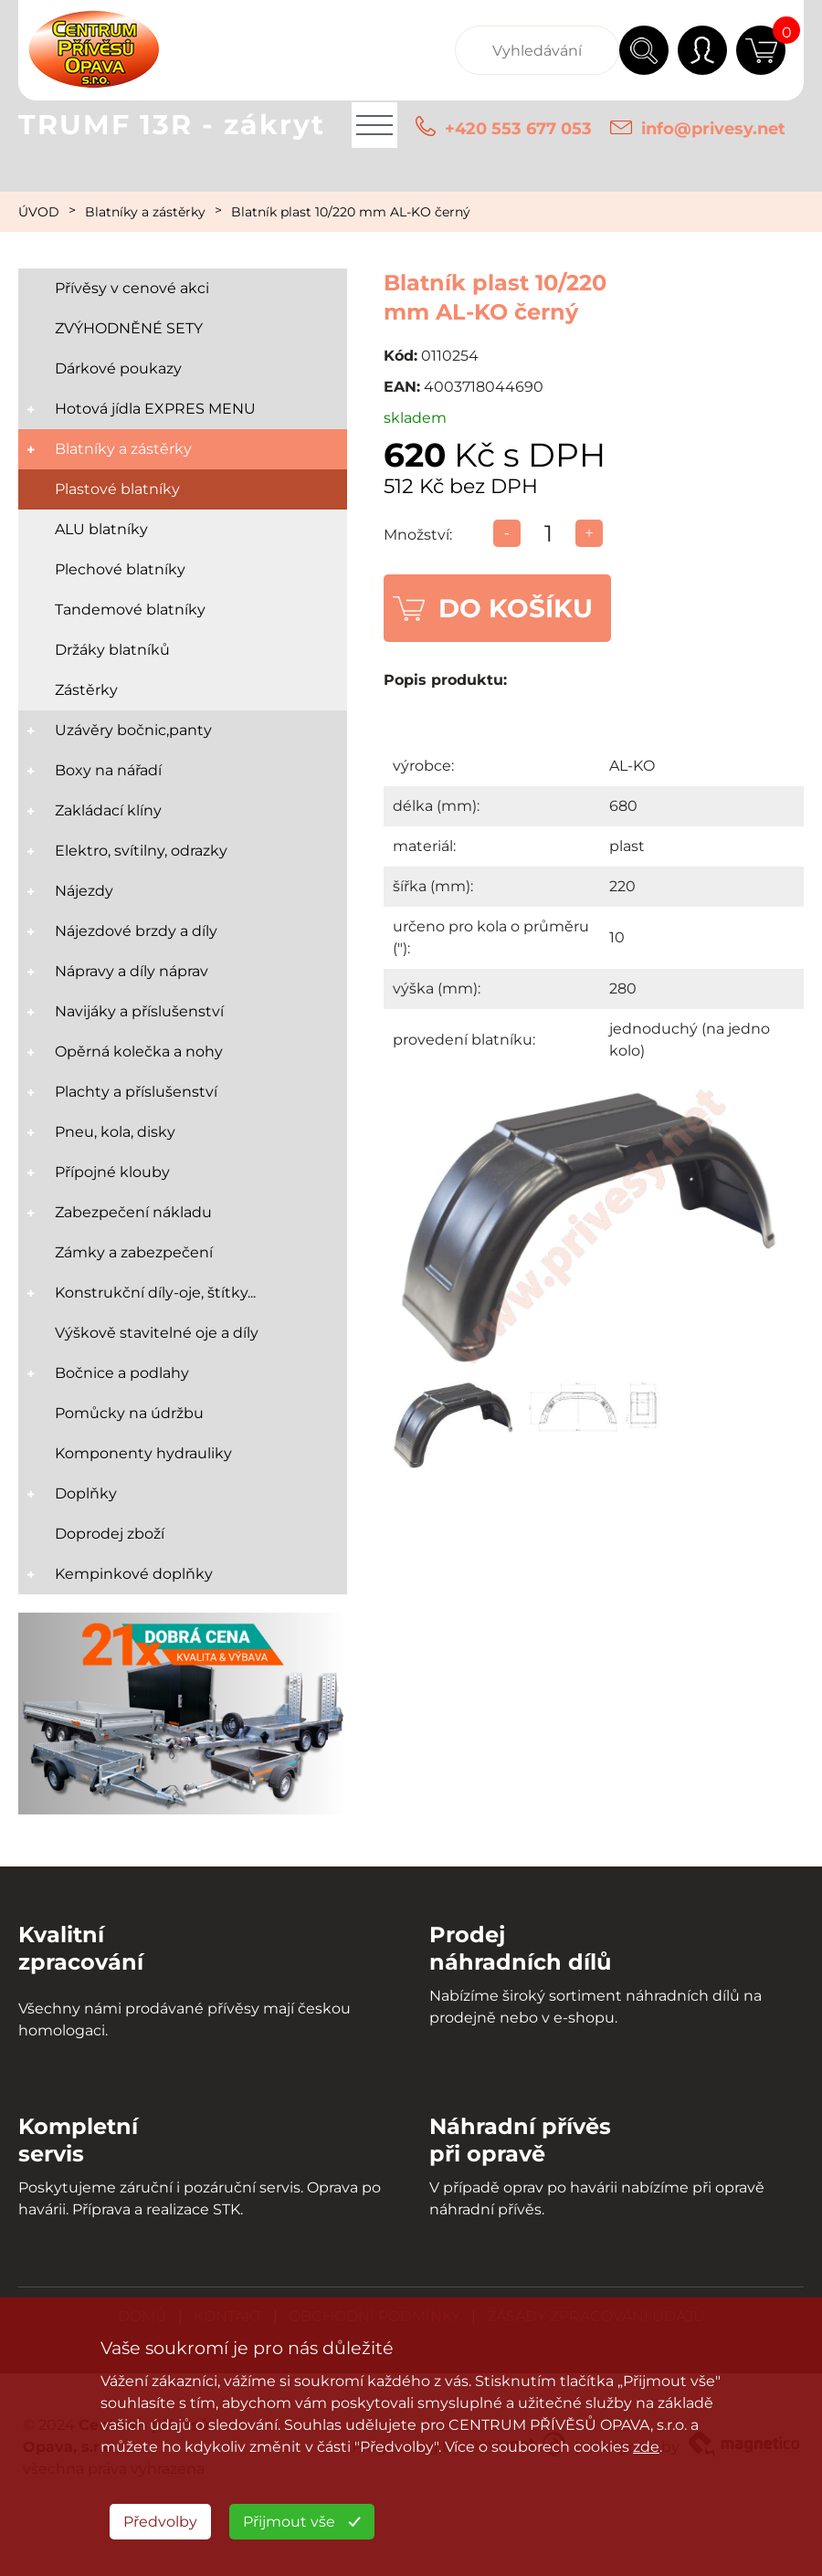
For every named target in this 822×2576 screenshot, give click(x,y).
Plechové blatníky (120, 569)
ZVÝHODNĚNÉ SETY (129, 328)
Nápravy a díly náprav (131, 971)
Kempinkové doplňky (134, 1573)
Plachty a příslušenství (136, 1091)
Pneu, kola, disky (115, 1132)
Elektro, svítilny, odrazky (141, 850)
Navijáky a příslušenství (139, 1011)
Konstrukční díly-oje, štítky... (155, 1292)
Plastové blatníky (117, 489)
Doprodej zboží (109, 1533)
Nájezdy (84, 890)
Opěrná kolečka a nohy (139, 1051)
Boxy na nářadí (108, 770)
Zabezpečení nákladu (133, 1212)
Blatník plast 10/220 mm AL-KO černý (350, 212)
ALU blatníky (101, 529)
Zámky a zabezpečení (134, 1252)
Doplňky (86, 1493)
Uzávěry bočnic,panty (133, 730)
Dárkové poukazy (118, 368)
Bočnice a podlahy (122, 1373)
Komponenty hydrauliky (143, 1453)
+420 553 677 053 (518, 129)
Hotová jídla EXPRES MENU (155, 408)
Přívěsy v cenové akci (132, 288)
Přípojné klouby (112, 1172)
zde (646, 2446)
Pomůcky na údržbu (129, 1413)
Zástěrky (86, 690)
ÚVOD (38, 212)
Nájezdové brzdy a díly (136, 931)
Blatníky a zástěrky (145, 212)
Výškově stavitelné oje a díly (156, 1332)
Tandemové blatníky (130, 609)
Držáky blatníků (112, 649)
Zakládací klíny (108, 810)
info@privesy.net (713, 129)
